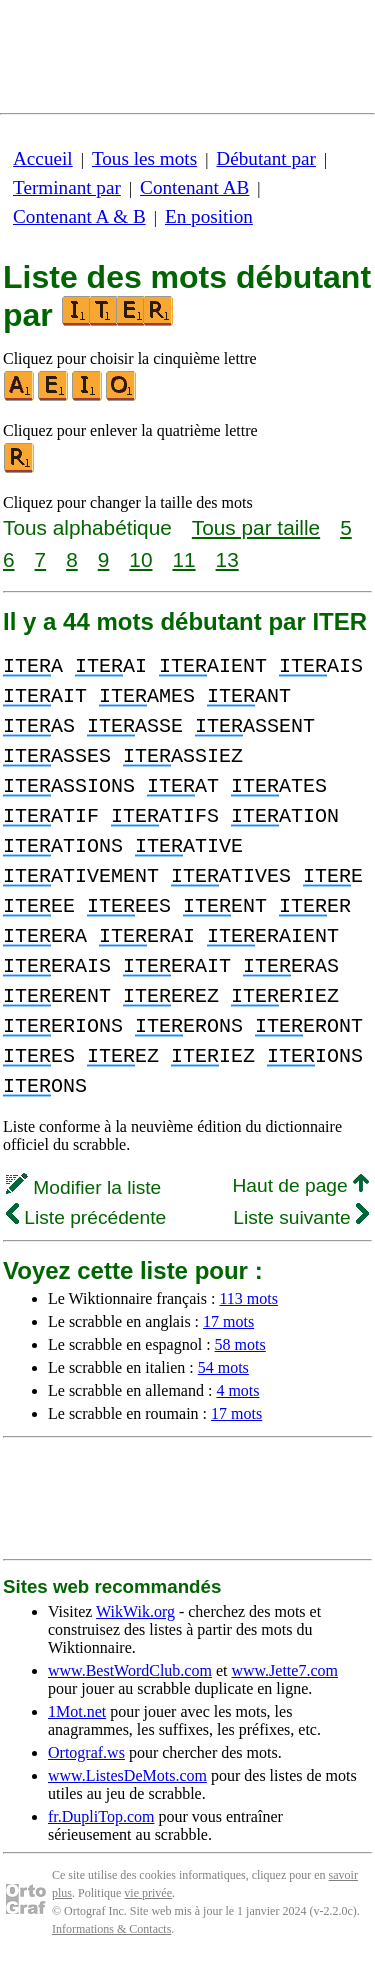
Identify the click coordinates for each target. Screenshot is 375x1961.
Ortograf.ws (86, 1752)
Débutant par (266, 158)
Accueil (43, 158)
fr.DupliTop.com (101, 1816)
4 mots (237, 1390)
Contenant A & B (79, 216)
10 (140, 559)
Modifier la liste (83, 1187)
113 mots (248, 1298)
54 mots (223, 1367)
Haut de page (300, 1185)
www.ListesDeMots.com (127, 1775)
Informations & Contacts (111, 1929)
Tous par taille (256, 527)
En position (209, 216)
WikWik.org (135, 1611)
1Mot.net (77, 1711)
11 (183, 559)
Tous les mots (144, 158)
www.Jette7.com (284, 1670)
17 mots (228, 1321)
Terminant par (67, 187)
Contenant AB (194, 187)
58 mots (240, 1344)
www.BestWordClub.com (130, 1670)
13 (227, 559)
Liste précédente (86, 1217)
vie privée (148, 1893)
